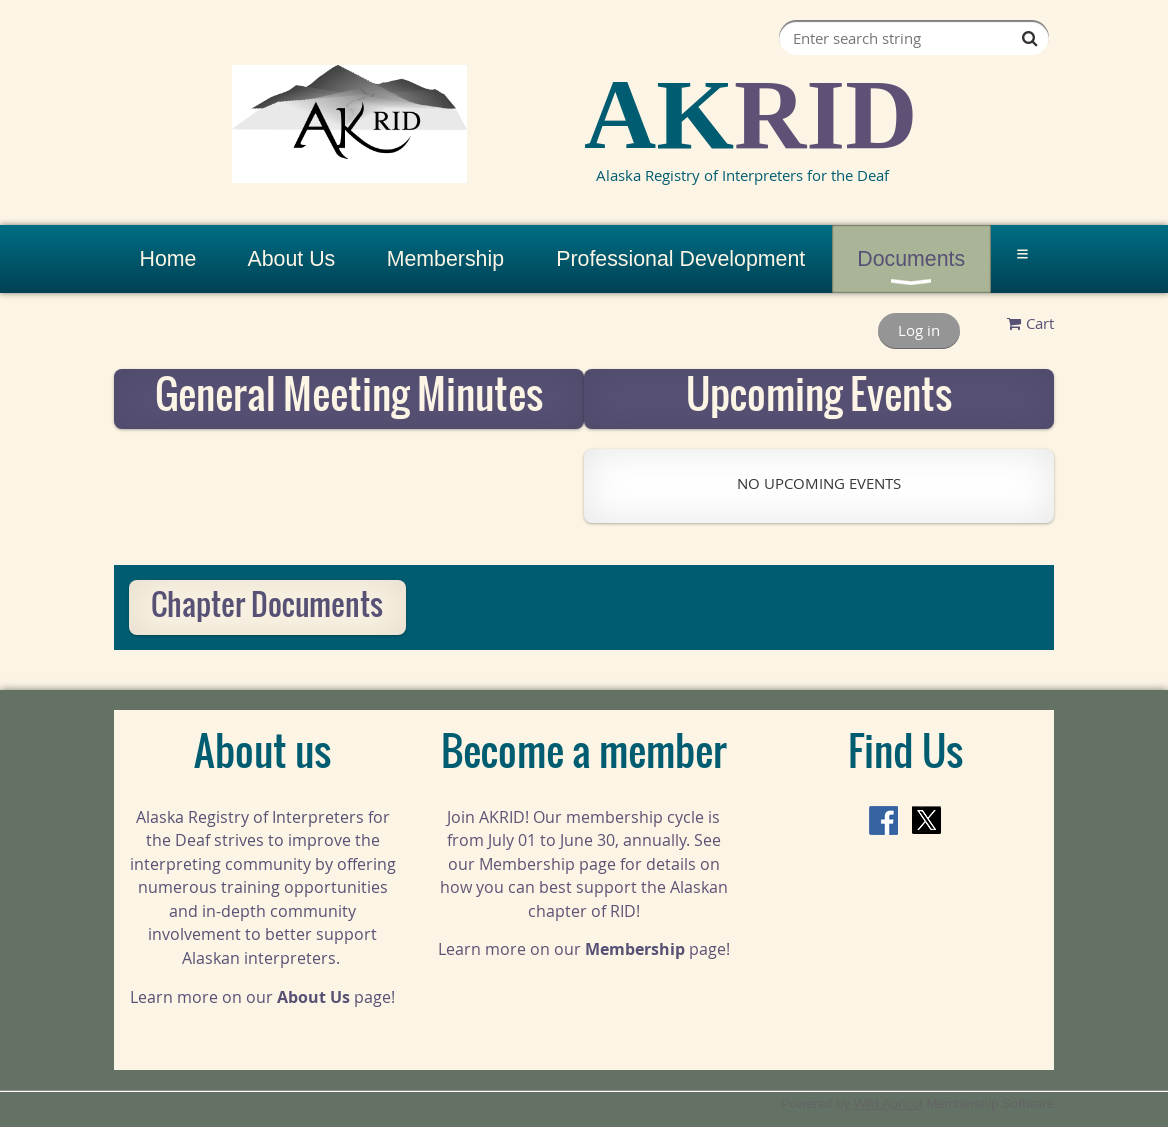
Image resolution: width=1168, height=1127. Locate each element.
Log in (919, 330)
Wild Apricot (888, 1103)
